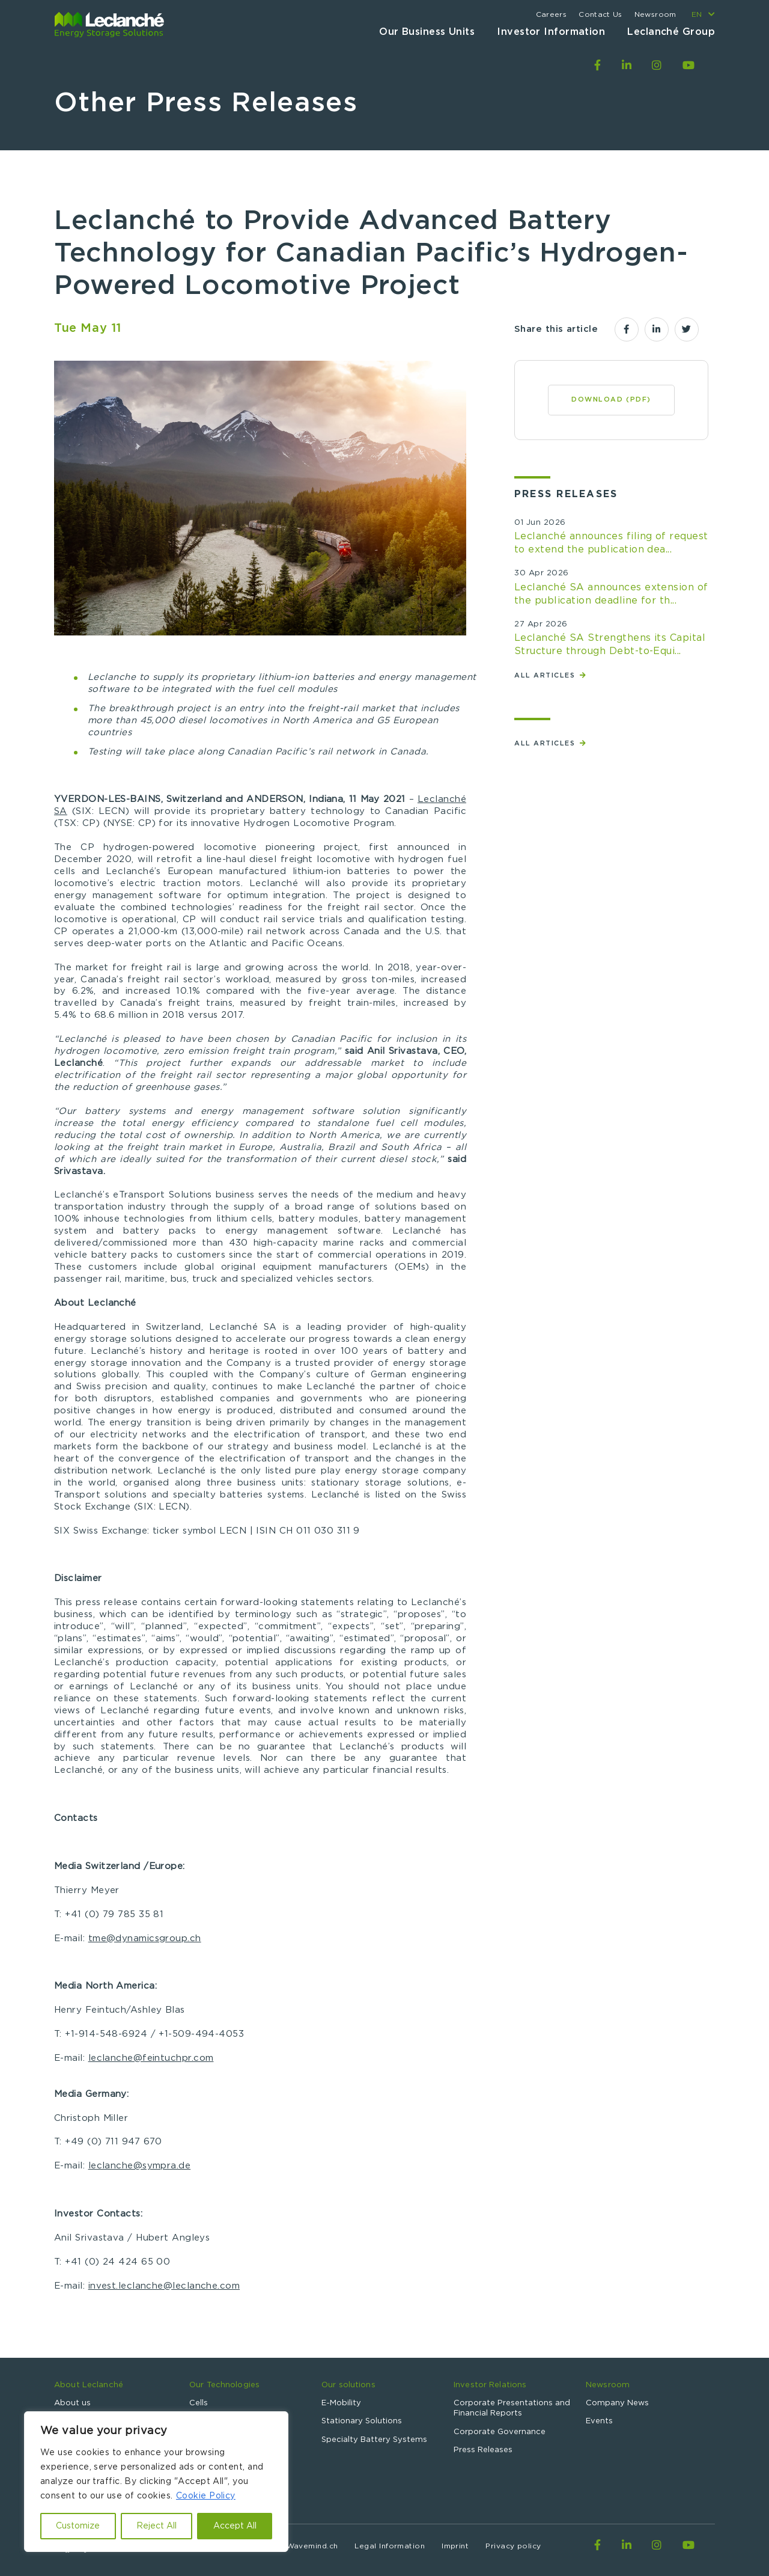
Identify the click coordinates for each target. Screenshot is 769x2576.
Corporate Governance (500, 2432)
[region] (156, 2481)
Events (599, 2421)
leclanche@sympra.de (139, 2165)
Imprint (455, 2546)
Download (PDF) (611, 399)
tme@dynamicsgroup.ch (144, 1938)
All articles (546, 675)
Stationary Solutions (361, 2421)
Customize (78, 2526)
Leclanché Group (671, 32)
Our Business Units (427, 32)
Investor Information (551, 32)
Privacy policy (513, 2546)
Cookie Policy (206, 2496)
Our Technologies (224, 2385)
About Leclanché (88, 2385)
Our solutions (348, 2385)
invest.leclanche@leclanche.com (164, 2285)
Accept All (235, 2526)
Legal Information (389, 2546)
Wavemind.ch (312, 2546)
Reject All (156, 2526)
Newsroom (655, 14)
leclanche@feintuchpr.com (151, 2058)
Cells (198, 2403)
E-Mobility (341, 2403)
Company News (617, 2403)
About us (72, 2403)
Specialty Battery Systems (374, 2440)
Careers (551, 14)
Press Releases (483, 2450)
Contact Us (600, 14)
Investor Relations (490, 2385)
